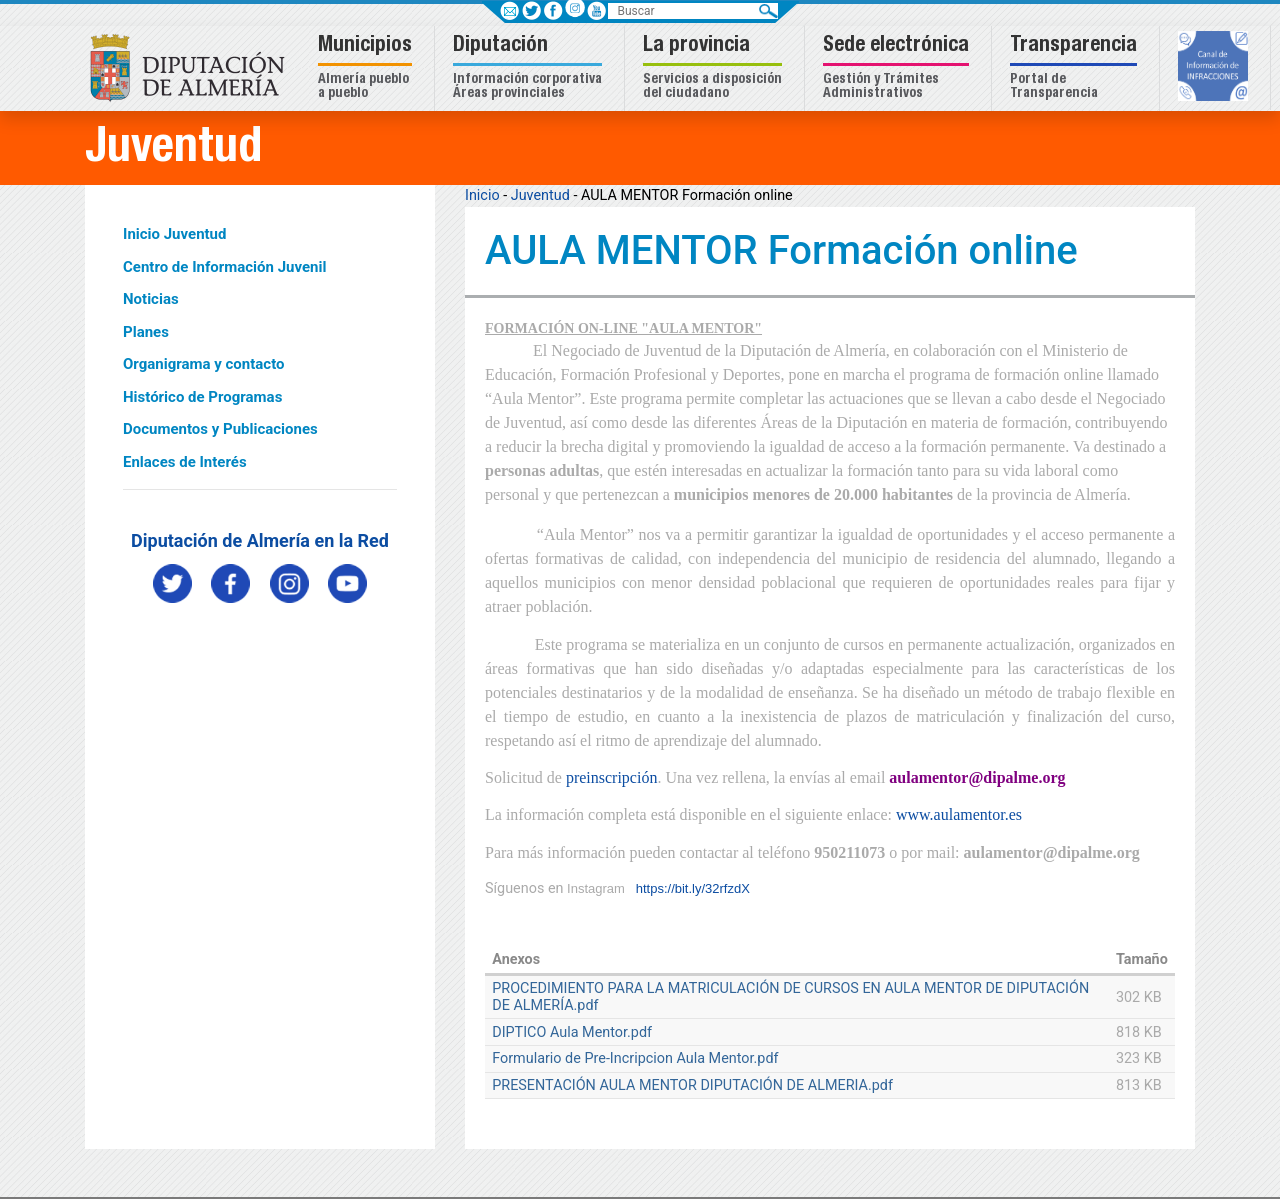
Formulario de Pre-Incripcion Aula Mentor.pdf (635, 1058)
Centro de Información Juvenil (224, 267)
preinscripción (612, 777)
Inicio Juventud (174, 234)
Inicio (482, 195)
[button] (367, 68)
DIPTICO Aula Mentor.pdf (572, 1032)
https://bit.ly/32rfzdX (693, 888)
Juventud (540, 195)
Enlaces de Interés (185, 462)
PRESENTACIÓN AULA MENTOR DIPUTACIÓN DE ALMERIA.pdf (692, 1085)
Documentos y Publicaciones (220, 429)
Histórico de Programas (202, 397)
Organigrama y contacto (204, 364)
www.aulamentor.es (959, 814)
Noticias (151, 299)
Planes (146, 332)
